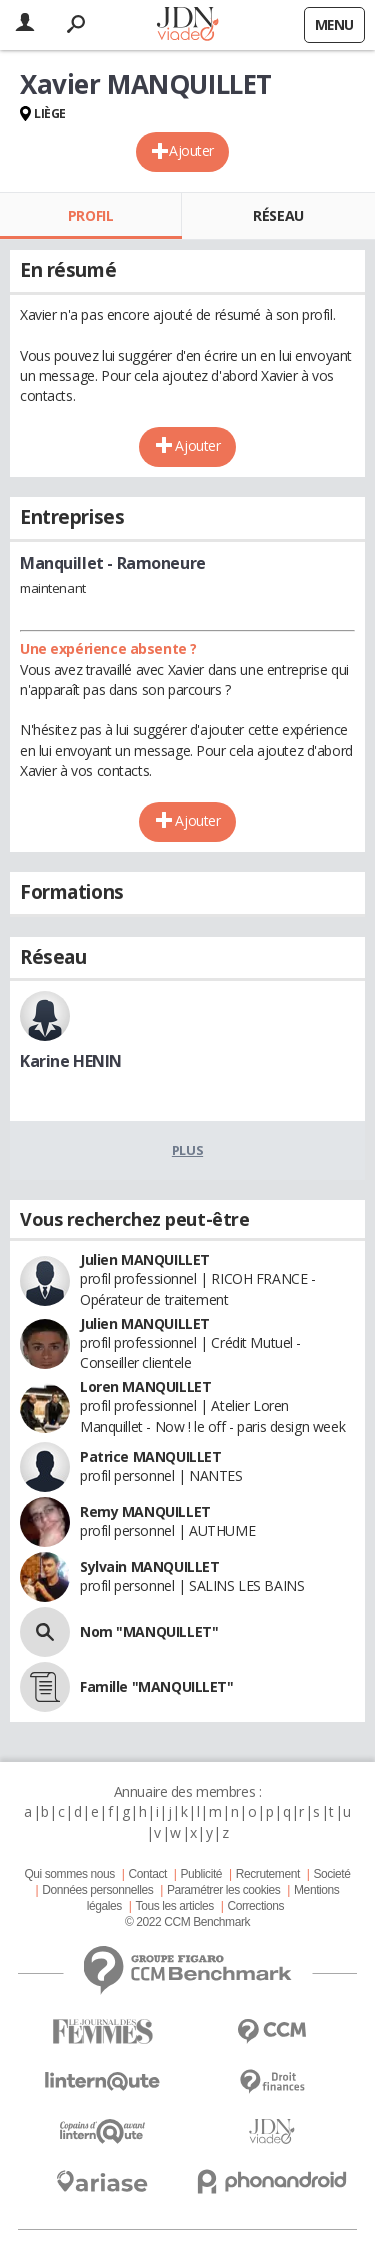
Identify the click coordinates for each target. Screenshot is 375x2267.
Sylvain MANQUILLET (149, 1566)
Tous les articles (175, 1906)
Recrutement (268, 1874)
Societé (331, 1874)
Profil (90, 215)
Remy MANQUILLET (145, 1511)
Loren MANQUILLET (145, 1386)
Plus (187, 1150)
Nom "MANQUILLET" (149, 1631)
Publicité (202, 1874)
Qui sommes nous (69, 1874)
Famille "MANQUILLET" (157, 1686)
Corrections (255, 1906)
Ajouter (191, 150)
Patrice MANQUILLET (150, 1456)
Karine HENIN (71, 1061)
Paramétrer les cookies (223, 1890)
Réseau (278, 215)
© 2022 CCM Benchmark (187, 1922)
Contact (147, 1874)
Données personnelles (97, 1890)
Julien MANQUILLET (145, 1259)
